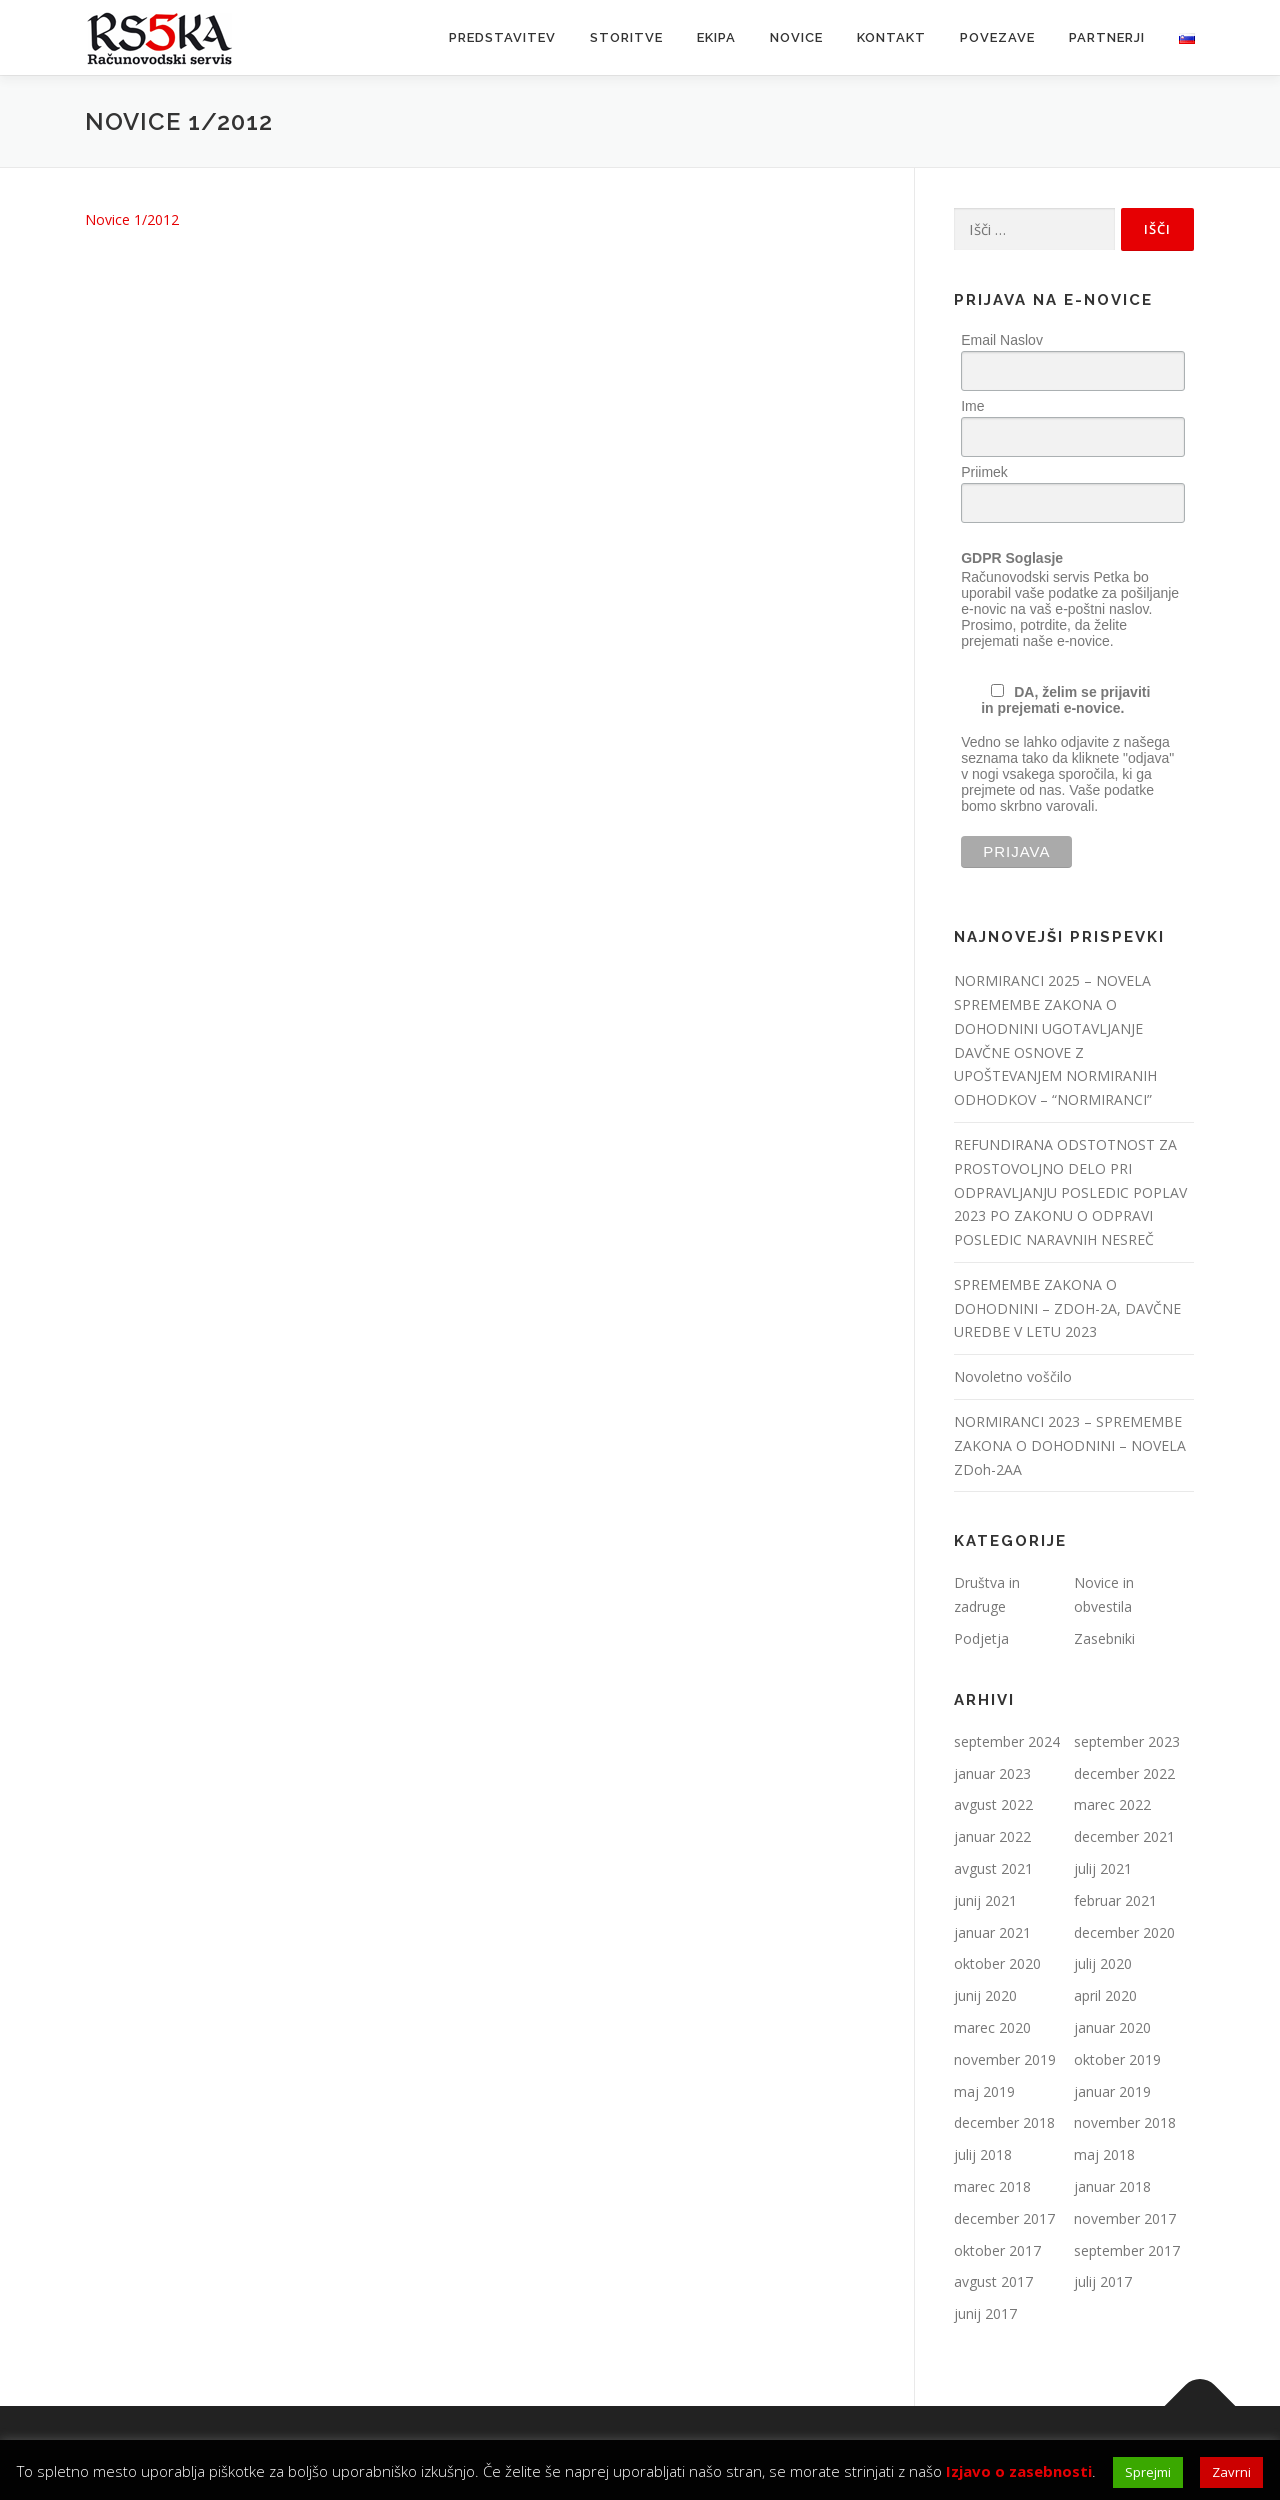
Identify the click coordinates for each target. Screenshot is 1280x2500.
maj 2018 (1104, 2154)
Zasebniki (1104, 1638)
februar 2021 (1115, 1900)
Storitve (626, 37)
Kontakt (891, 37)
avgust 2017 (993, 2281)
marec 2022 (1112, 1804)
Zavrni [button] (1231, 2472)
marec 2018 (992, 2186)
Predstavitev (502, 37)
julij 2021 (1103, 1868)
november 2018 (1125, 2122)
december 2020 (1124, 1932)
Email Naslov (1002, 340)
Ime (972, 406)
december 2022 (1124, 1773)
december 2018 (1004, 2122)
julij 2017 (1103, 2281)
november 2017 (1125, 2218)
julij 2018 (983, 2154)
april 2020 (1105, 1995)
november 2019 (1005, 2059)
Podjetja (981, 1638)
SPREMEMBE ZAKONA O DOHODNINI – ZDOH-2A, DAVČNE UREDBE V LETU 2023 (1067, 1308)
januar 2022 (992, 1836)
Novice (796, 37)
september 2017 (1127, 2250)
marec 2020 (992, 2027)
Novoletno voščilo (1013, 1376)
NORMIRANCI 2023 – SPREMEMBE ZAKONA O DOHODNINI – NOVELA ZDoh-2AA (1070, 1445)
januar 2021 (992, 1932)
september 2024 (1007, 1741)
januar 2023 (992, 1773)
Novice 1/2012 (132, 219)
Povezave (997, 37)
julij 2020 (1103, 1963)
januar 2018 (1112, 2186)
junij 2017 (985, 2313)
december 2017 (1004, 2218)
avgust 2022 (993, 1804)
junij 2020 (985, 1995)
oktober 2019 (1117, 2059)
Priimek (984, 472)
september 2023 (1127, 1741)
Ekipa (716, 37)
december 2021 (1124, 1836)
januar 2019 (1112, 2091)
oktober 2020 (997, 1963)
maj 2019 (984, 2091)
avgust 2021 (993, 1868)
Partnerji (1107, 37)
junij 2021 (985, 1900)
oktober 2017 (997, 2250)
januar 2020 (1112, 2027)
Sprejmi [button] (1148, 2472)
